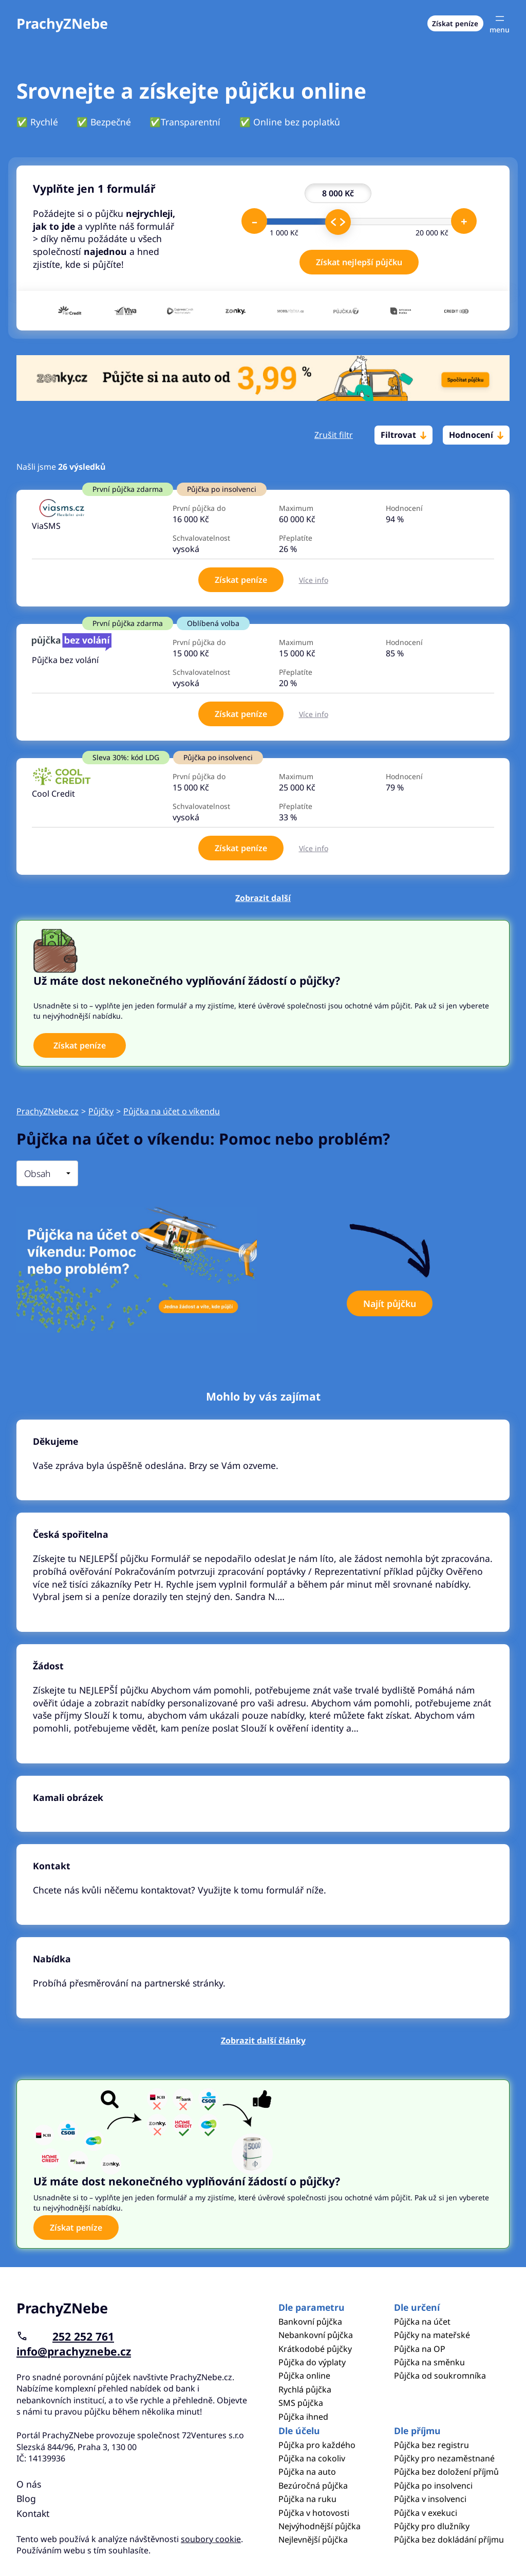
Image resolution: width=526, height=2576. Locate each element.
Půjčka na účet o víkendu (171, 1111)
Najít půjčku (389, 1303)
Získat (241, 579)
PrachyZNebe (62, 23)
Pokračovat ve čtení (263, 1460)
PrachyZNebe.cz (47, 1111)
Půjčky (101, 1111)
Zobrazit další (263, 898)
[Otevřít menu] (500, 23)
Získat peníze (455, 23)
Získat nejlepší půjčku (359, 262)
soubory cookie (211, 2539)
